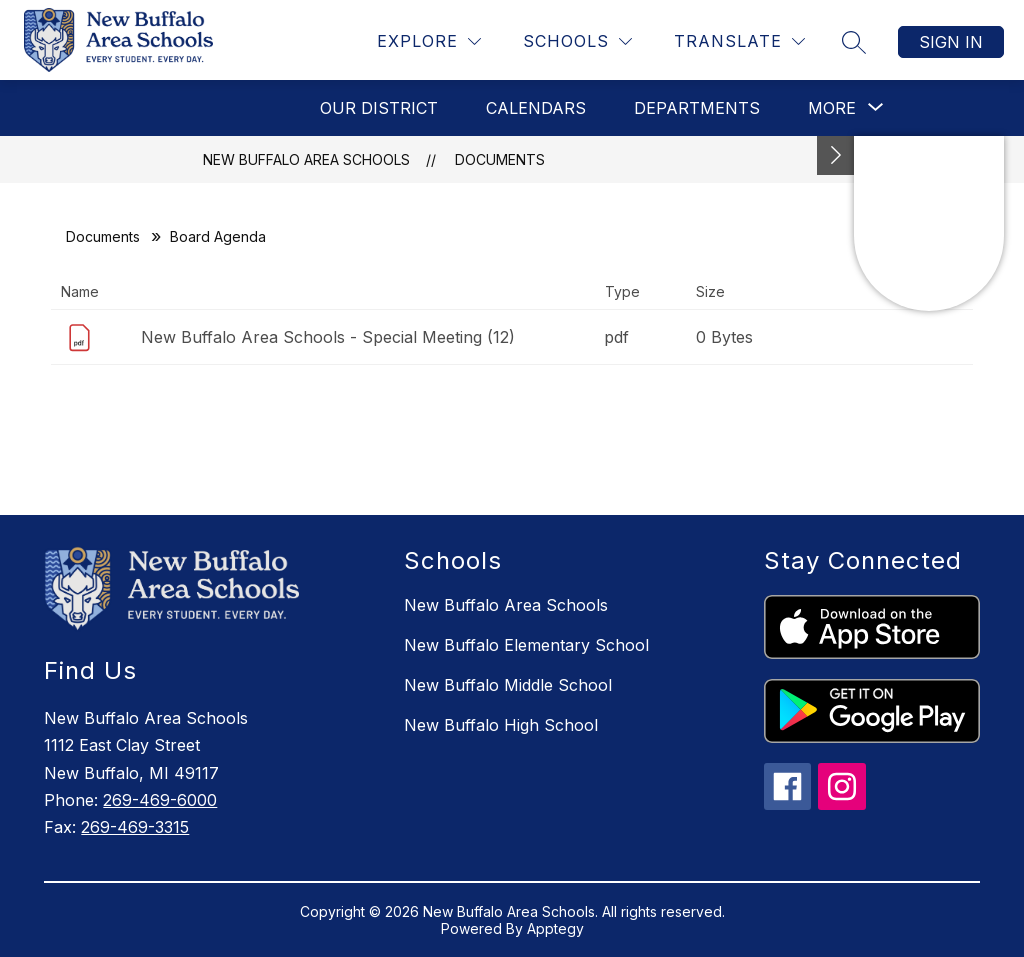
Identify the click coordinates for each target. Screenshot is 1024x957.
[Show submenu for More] (832, 108)
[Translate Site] (739, 41)
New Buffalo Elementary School (526, 645)
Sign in (951, 42)
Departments (697, 108)
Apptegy (555, 928)
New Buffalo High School (501, 725)
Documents (500, 159)
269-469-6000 (160, 800)
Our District (379, 108)
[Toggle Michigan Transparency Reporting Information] (836, 155)
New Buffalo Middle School (508, 685)
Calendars (536, 108)
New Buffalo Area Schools (306, 159)
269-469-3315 (135, 827)
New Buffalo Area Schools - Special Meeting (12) (328, 337)
